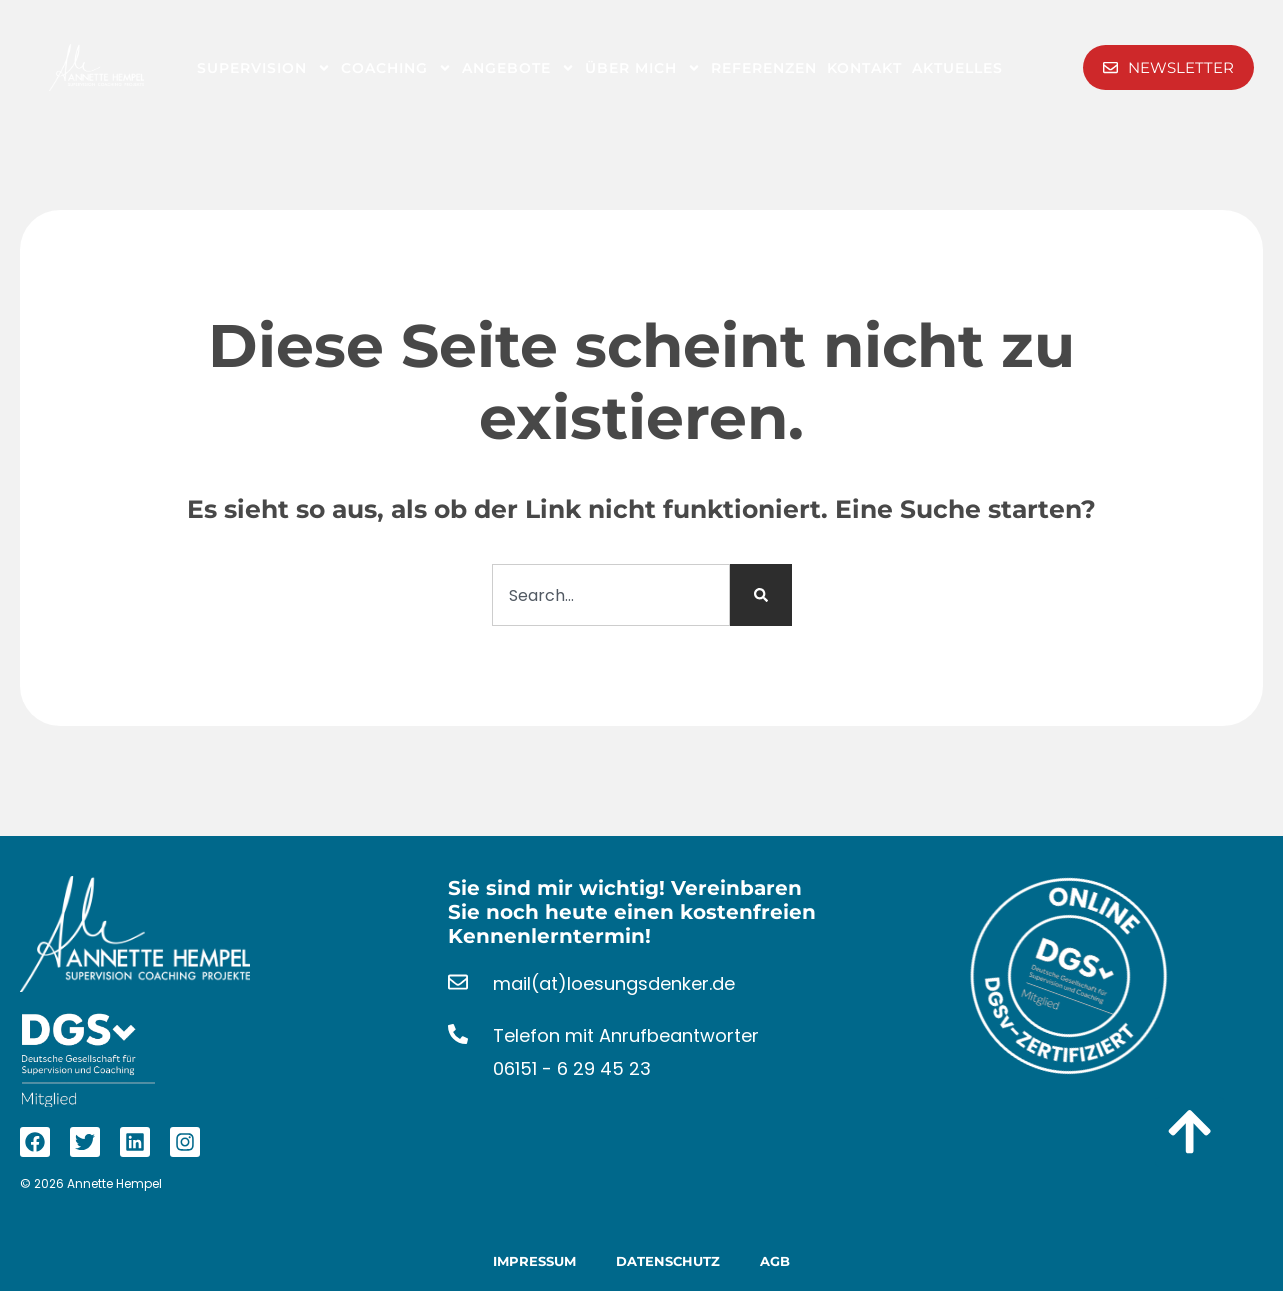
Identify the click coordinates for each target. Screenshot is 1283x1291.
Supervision (264, 68)
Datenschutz (668, 1261)
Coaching (396, 68)
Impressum (534, 1261)
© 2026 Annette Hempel (91, 1183)
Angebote (518, 68)
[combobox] (611, 595)
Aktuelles (957, 68)
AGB (775, 1261)
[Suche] (761, 595)
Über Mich (643, 68)
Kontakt (864, 68)
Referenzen (764, 68)
